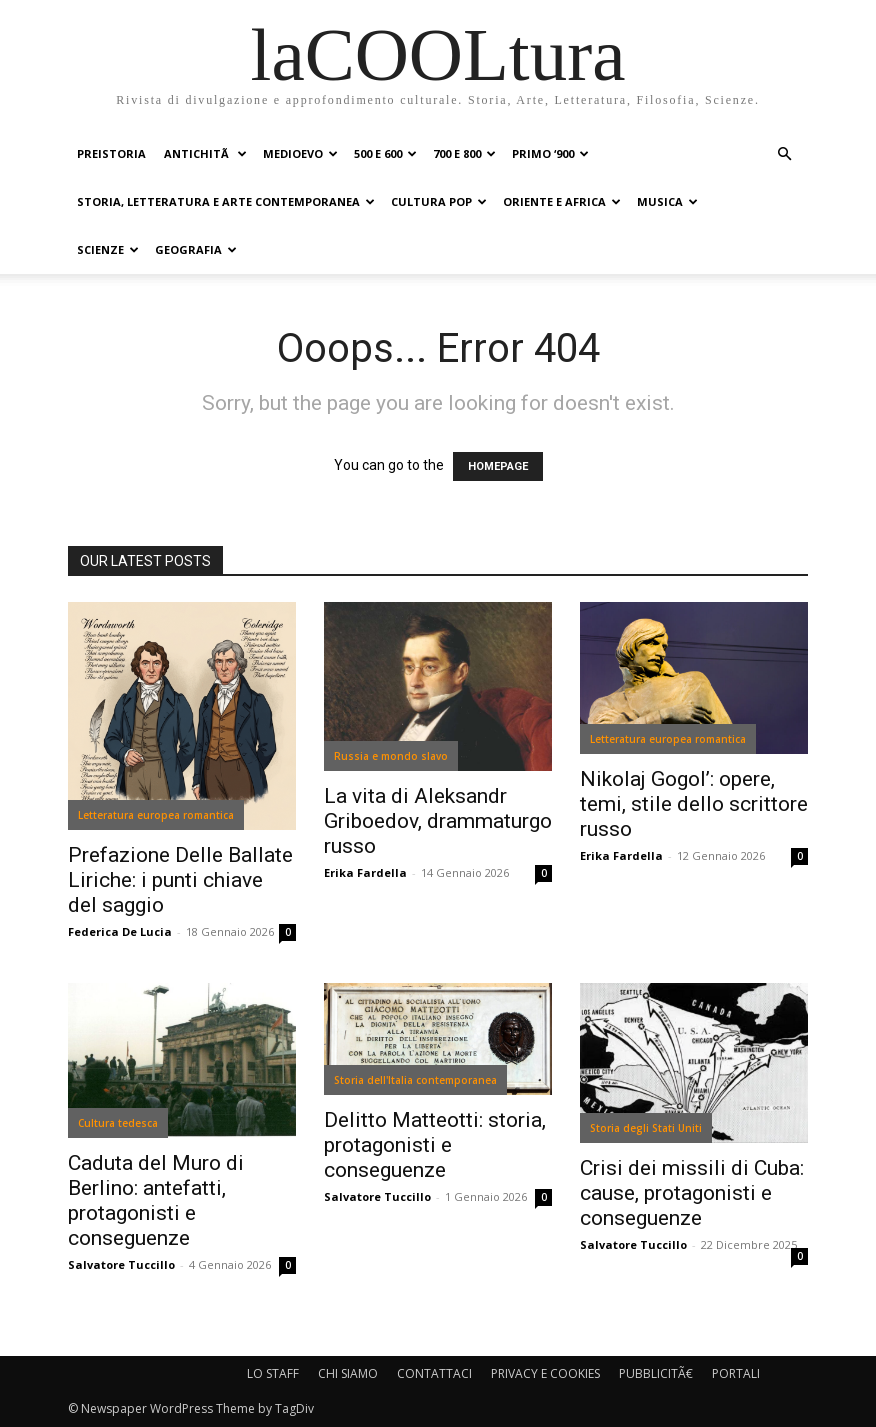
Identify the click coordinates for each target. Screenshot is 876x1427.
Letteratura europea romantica (156, 815)
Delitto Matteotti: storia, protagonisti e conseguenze (435, 1145)
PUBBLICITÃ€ (656, 1373)
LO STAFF (273, 1373)
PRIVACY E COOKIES (545, 1373)
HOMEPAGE (498, 466)
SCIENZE (108, 249)
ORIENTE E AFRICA (562, 201)
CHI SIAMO (348, 1373)
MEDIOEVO (300, 153)
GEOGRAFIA (196, 249)
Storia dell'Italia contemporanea (415, 1080)
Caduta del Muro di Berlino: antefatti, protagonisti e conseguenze (156, 1200)
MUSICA (667, 201)
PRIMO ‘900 (550, 153)
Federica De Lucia (120, 931)
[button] (784, 154)
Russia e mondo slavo (391, 756)
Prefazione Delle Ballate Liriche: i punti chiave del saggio (180, 880)
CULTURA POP (439, 201)
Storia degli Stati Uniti (646, 1128)
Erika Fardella (365, 872)
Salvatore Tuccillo (121, 1264)
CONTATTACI (434, 1373)
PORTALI (736, 1373)
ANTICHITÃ (205, 153)
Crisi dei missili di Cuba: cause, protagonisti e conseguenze (692, 1193)
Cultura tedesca (118, 1123)
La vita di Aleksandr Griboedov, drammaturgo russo (438, 821)
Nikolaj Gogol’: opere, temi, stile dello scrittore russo (694, 804)
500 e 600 (385, 153)
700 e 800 (464, 153)
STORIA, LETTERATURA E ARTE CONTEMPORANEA (226, 201)
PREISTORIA (111, 153)
